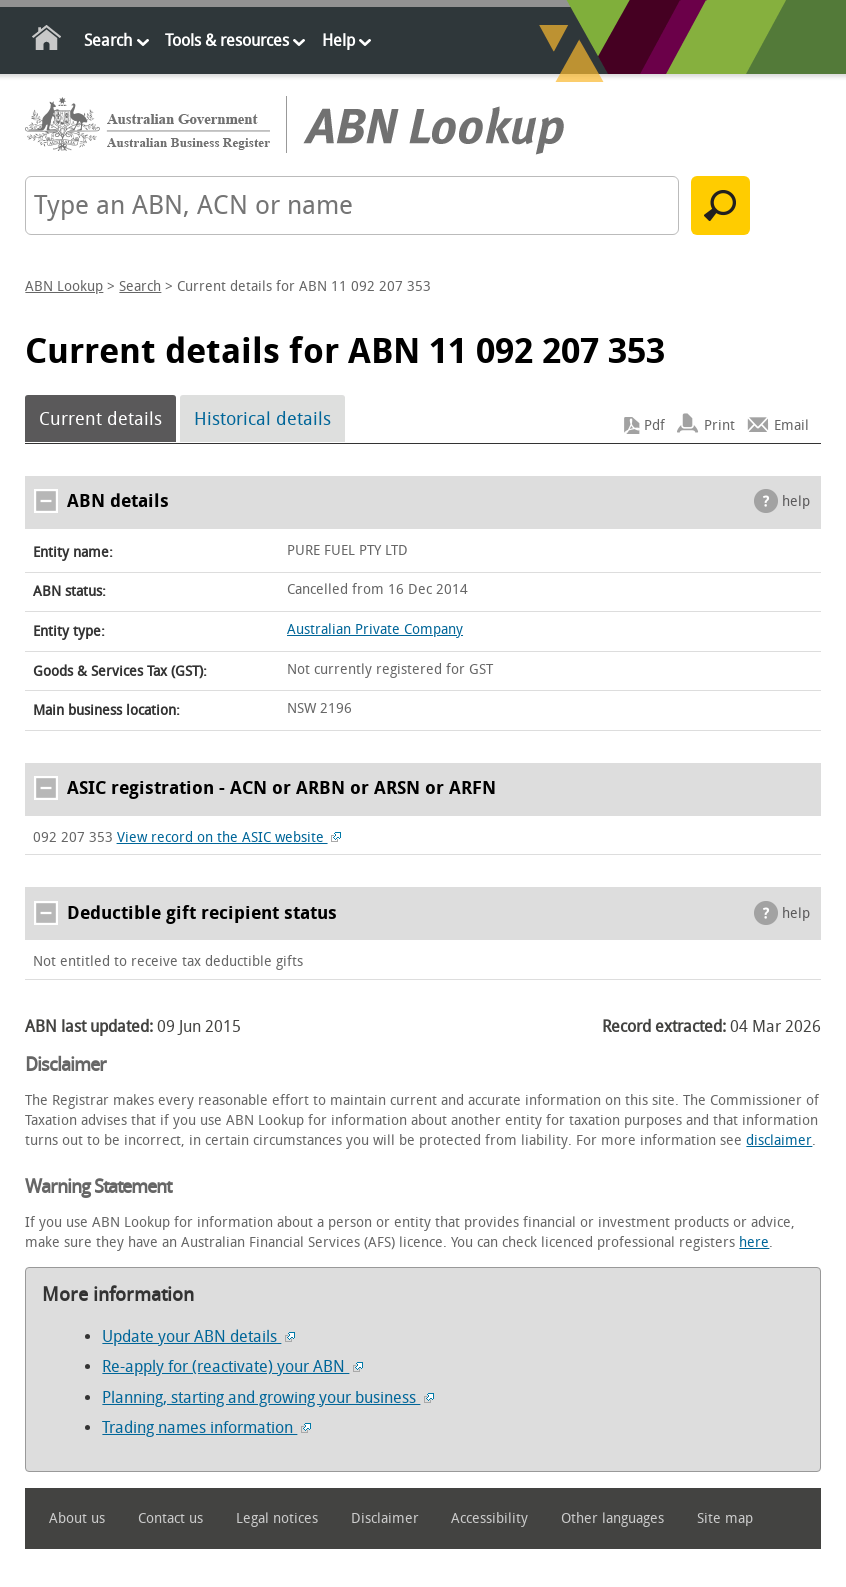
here (754, 1242)
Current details (100, 419)
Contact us (170, 1518)
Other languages (612, 1518)
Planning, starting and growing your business (268, 1397)
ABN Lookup (64, 286)
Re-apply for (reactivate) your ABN (232, 1366)
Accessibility (489, 1518)
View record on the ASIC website (229, 837)
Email (791, 425)
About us (77, 1518)
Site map (725, 1518)
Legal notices (277, 1518)
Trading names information (206, 1427)
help (796, 501)
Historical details (262, 419)
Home (47, 41)
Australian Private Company (375, 629)
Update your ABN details (198, 1336)
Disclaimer (385, 1518)
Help (338, 40)
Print (719, 425)
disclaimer (779, 1140)
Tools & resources (227, 40)
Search (108, 40)
